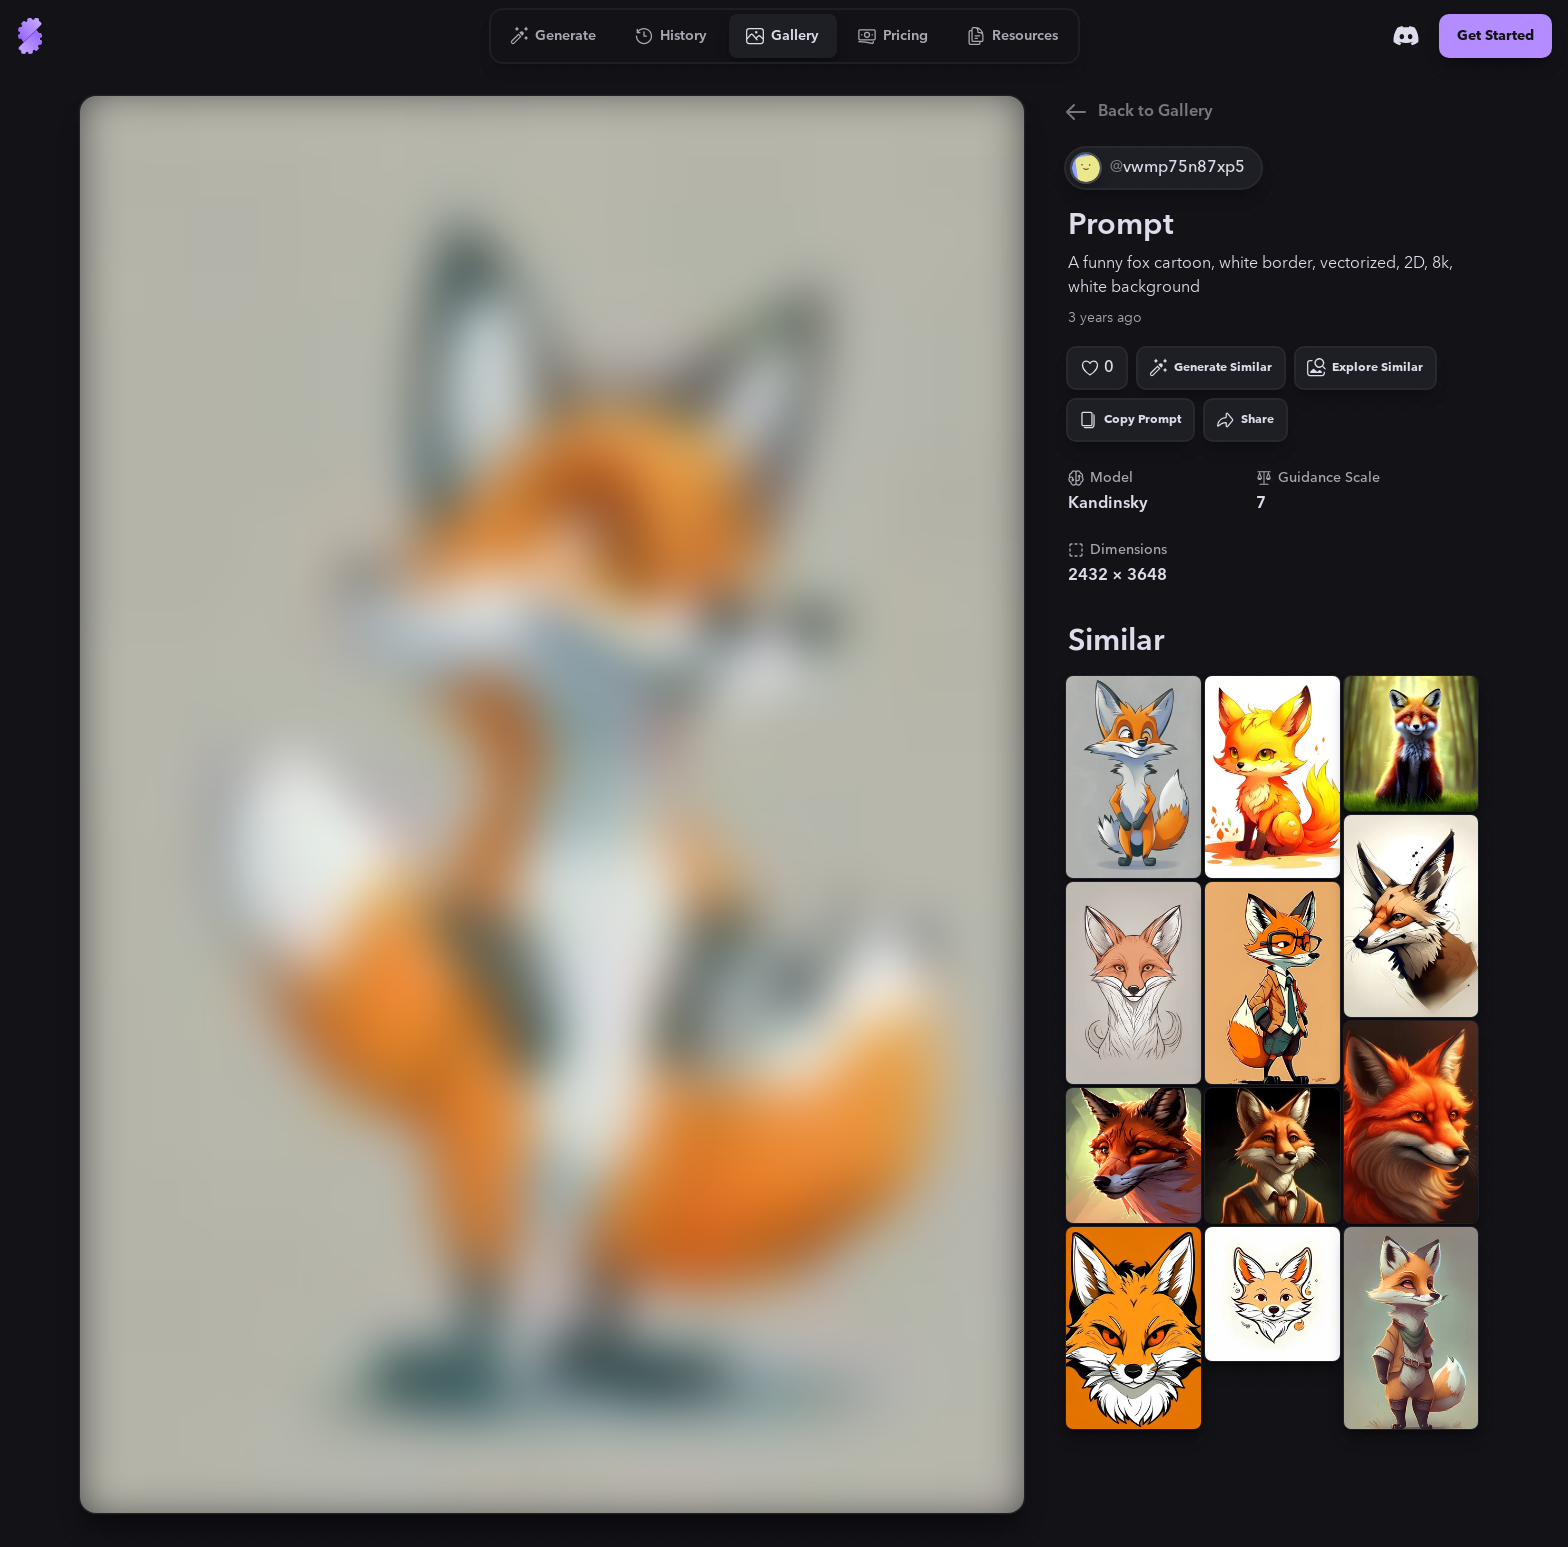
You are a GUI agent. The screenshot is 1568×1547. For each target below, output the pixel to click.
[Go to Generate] (553, 36)
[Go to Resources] (1013, 36)
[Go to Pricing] (893, 36)
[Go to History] (671, 36)
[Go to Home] (30, 36)
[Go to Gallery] (783, 36)
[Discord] (1406, 36)
